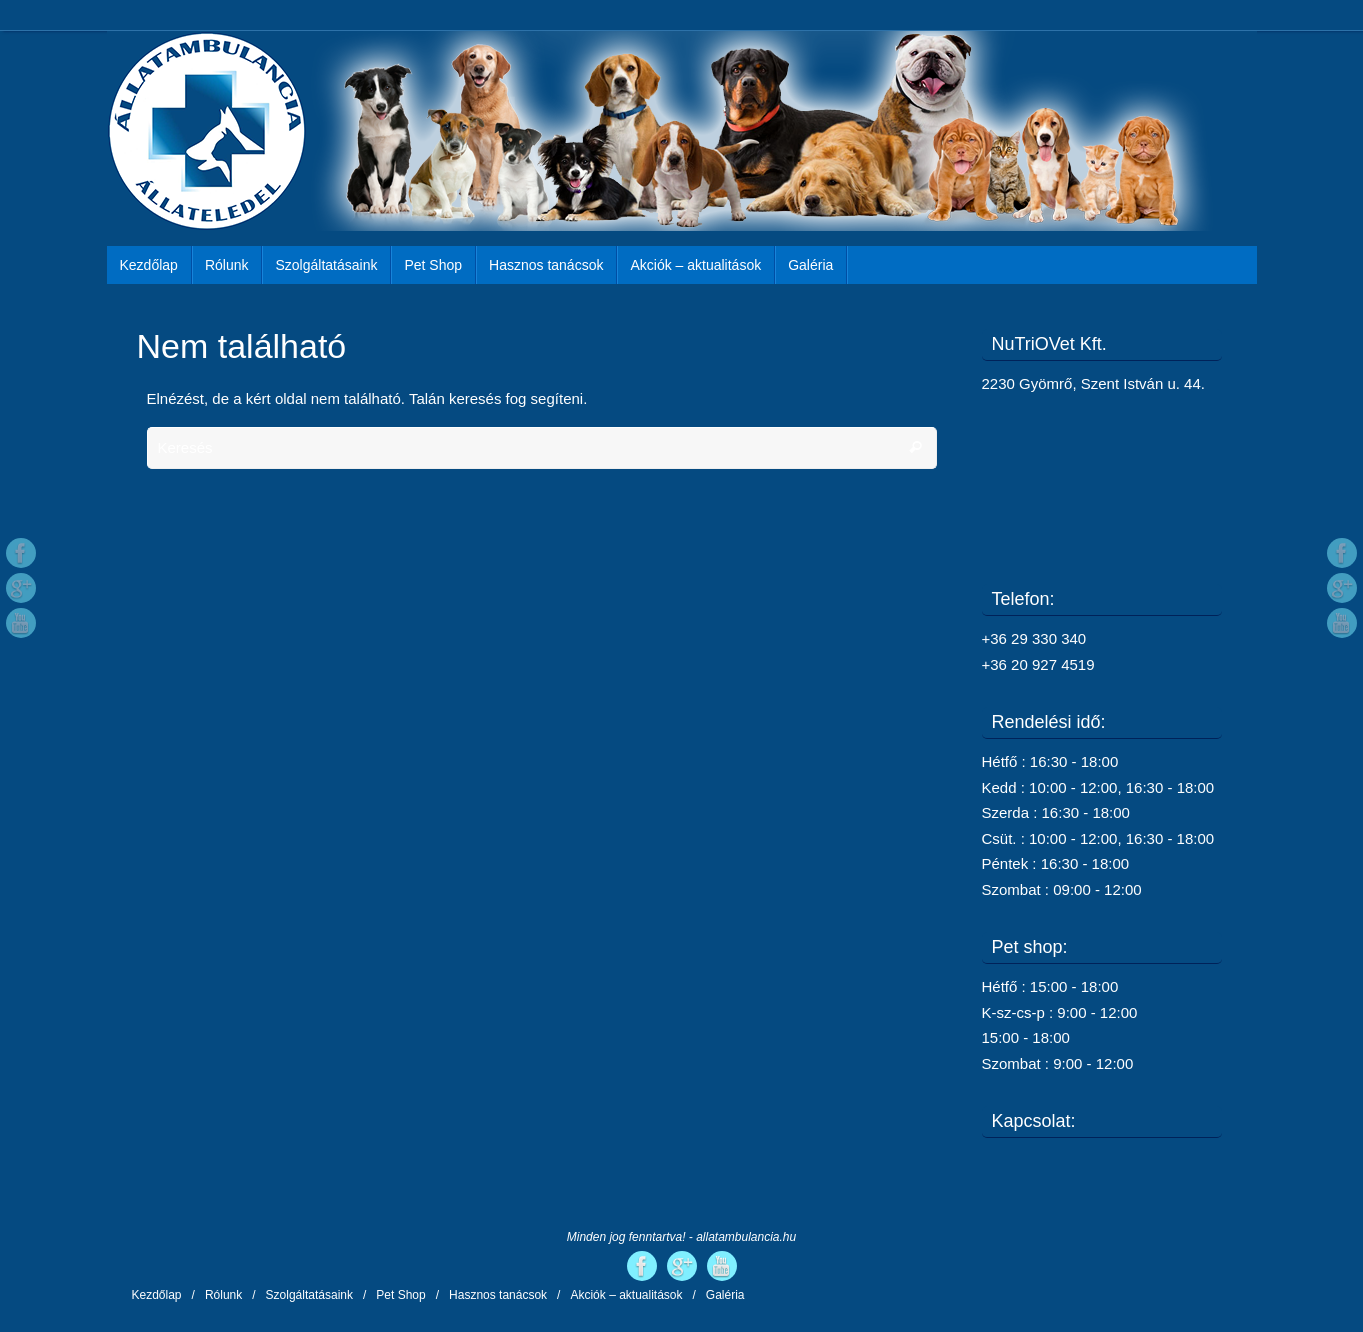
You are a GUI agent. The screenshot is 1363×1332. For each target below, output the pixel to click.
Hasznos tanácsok (498, 1295)
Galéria (725, 1295)
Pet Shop (400, 1295)
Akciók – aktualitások (626, 1295)
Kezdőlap (157, 1295)
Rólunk (223, 1295)
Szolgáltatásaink (309, 1295)
